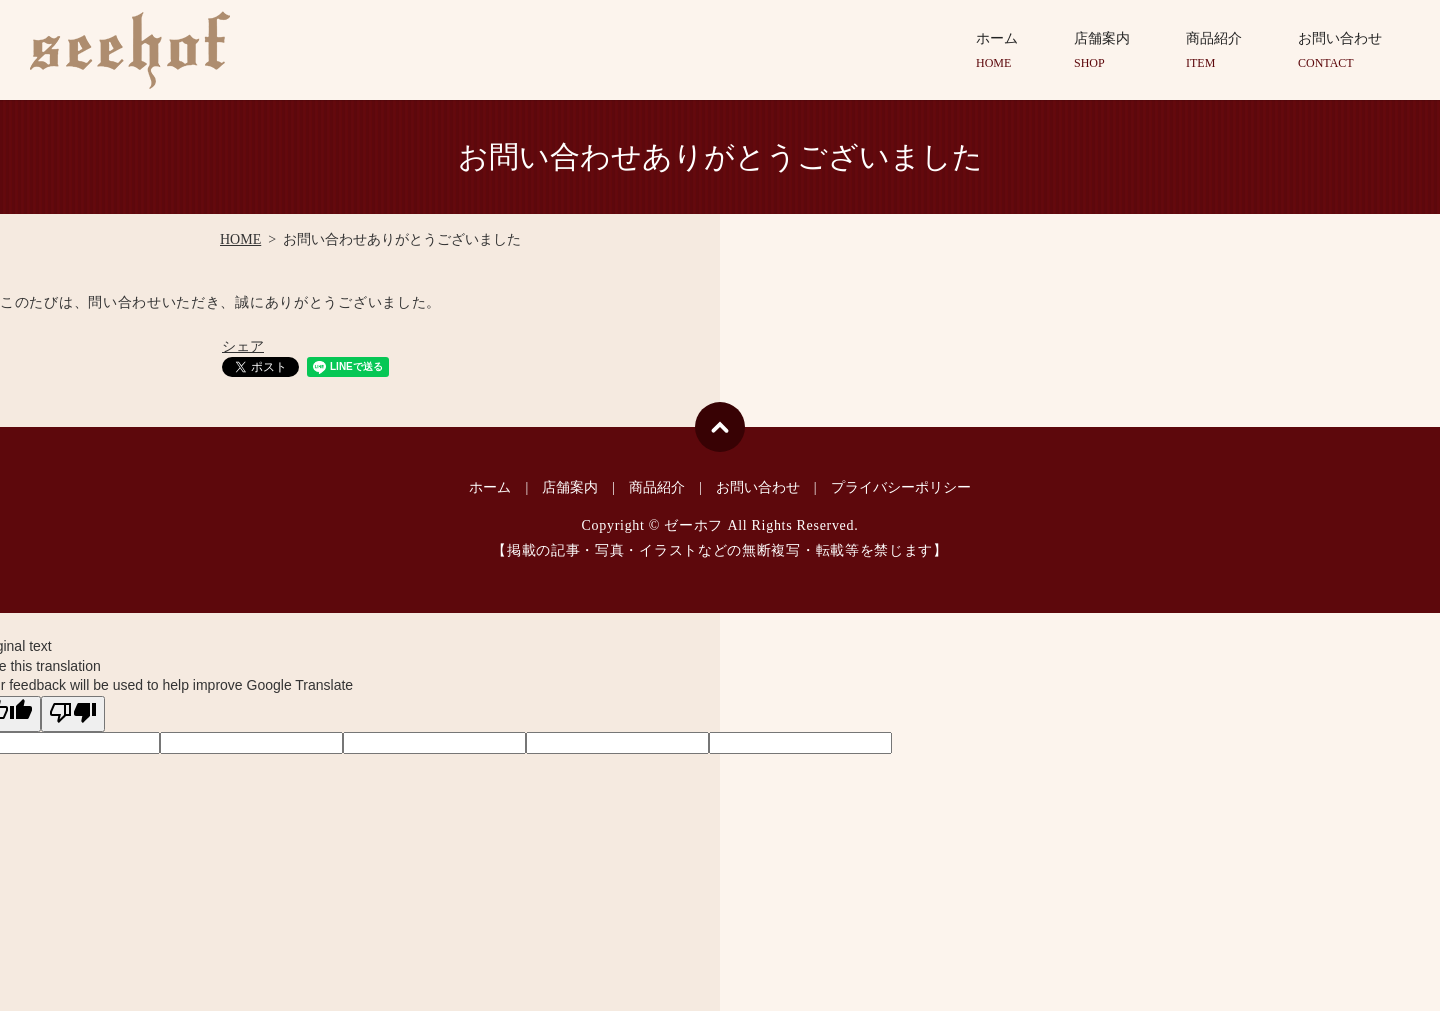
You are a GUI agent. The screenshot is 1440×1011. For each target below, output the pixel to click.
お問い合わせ (1340, 51)
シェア (243, 346)
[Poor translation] (73, 714)
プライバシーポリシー (901, 487)
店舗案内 (1102, 51)
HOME (240, 239)
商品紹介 (1214, 51)
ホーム (997, 51)
